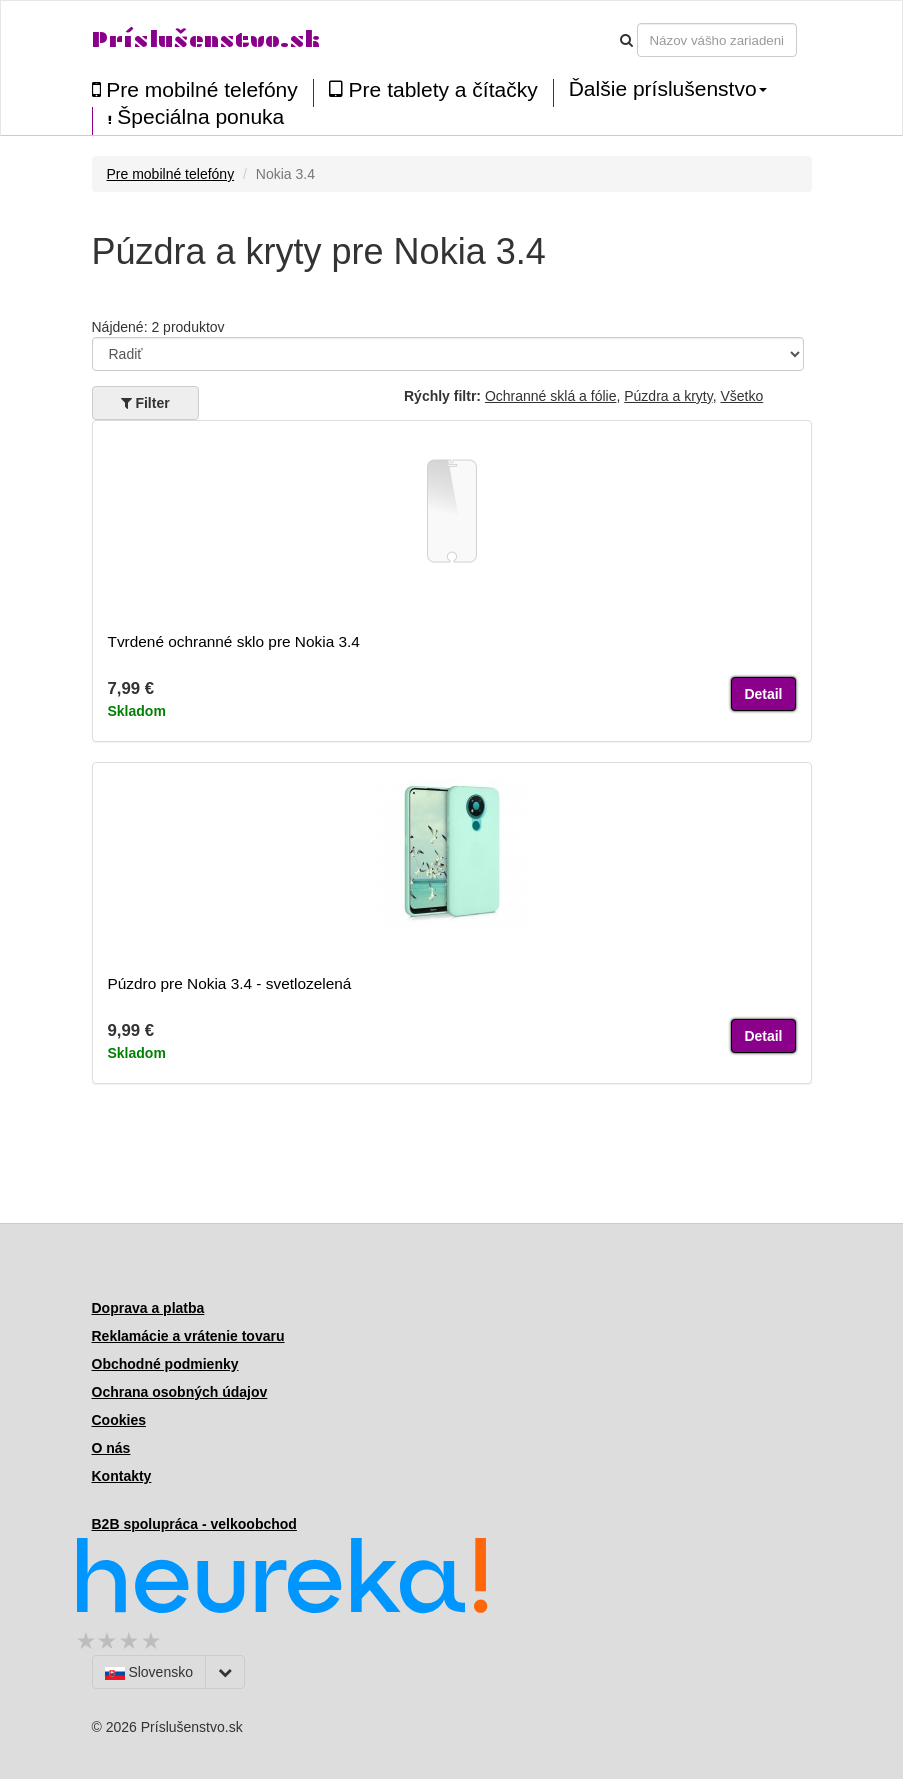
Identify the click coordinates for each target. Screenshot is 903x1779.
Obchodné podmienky (165, 1364)
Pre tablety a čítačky (433, 89)
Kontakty (122, 1476)
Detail (763, 694)
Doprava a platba (148, 1308)
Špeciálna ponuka (196, 117)
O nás (111, 1448)
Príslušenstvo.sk (206, 39)
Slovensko (149, 1672)
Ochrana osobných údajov (180, 1392)
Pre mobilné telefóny (195, 89)
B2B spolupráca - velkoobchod (194, 1524)
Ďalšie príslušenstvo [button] (668, 89)
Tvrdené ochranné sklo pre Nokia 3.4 (234, 641)
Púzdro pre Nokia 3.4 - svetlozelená (230, 983)
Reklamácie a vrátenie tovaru (188, 1336)
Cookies (119, 1420)
